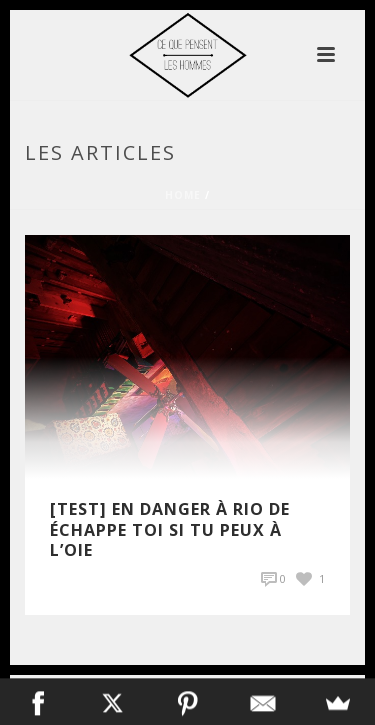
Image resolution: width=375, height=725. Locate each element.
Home (183, 195)
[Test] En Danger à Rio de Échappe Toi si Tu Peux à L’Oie (170, 530)
